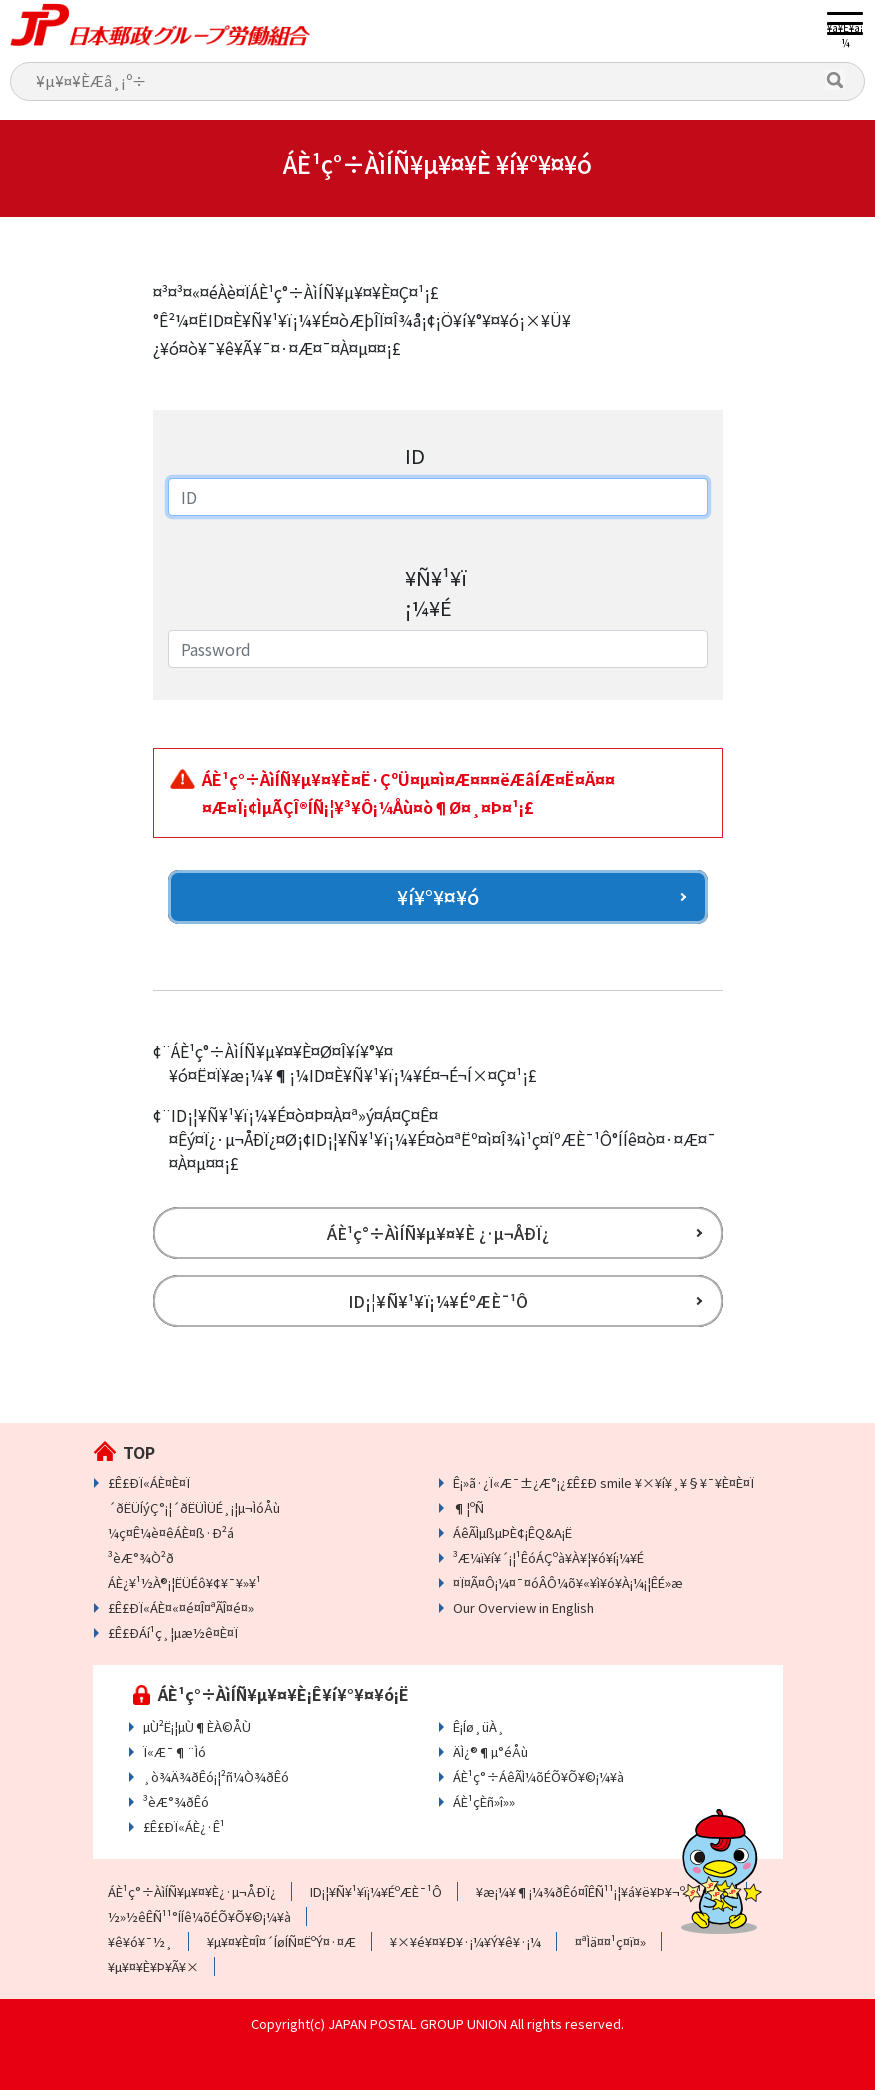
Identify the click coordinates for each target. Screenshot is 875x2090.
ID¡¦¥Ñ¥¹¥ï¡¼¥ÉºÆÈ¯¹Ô (438, 1301)
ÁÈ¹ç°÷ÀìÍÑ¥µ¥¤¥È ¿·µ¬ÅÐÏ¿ (438, 1233)
